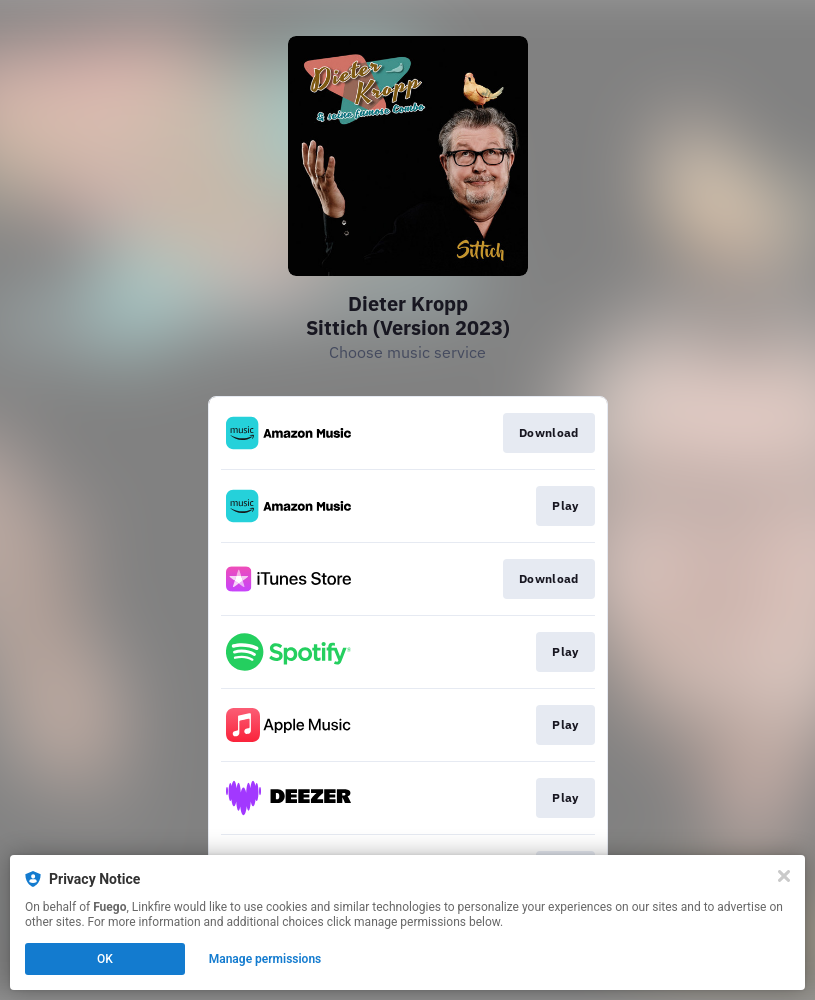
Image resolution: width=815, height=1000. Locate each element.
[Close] (784, 876)
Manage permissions (265, 959)
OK (105, 959)
